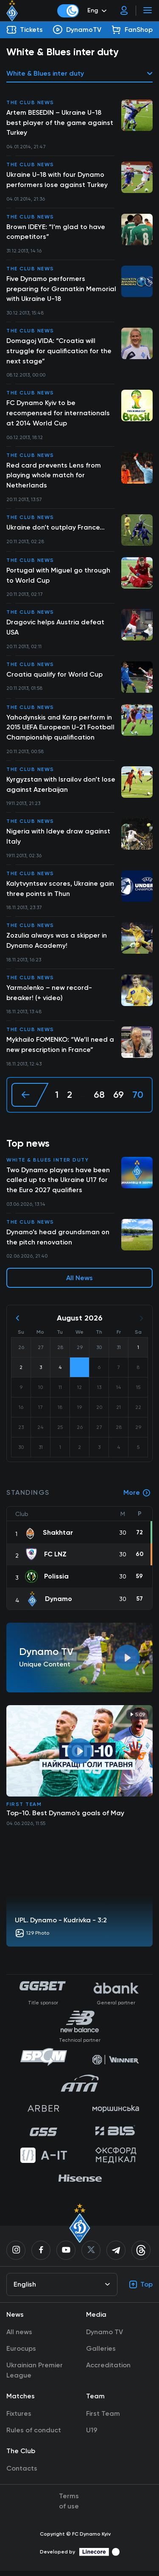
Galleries (101, 2353)
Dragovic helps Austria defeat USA (55, 630)
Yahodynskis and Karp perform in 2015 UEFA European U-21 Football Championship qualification (61, 730)
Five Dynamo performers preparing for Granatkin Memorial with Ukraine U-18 (61, 289)
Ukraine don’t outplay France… (55, 529)
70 (137, 1099)
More (137, 1497)
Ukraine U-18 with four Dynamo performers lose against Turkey (57, 180)
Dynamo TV (104, 2337)
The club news (30, 102)
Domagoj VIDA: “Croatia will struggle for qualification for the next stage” (59, 352)
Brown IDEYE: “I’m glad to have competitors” (56, 232)
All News (79, 1283)
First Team (24, 1809)
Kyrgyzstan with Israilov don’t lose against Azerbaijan (60, 787)
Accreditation (108, 2370)
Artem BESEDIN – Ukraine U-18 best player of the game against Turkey (59, 122)
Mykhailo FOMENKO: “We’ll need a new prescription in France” (60, 1049)
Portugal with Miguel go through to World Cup (58, 577)
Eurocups (21, 2353)
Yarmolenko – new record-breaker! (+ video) (49, 996)
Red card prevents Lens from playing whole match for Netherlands (53, 477)
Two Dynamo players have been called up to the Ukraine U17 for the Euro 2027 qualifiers (58, 1184)
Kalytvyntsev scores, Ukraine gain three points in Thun (60, 892)
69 (118, 1099)
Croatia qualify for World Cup (54, 677)
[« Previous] (30, 1099)
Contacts (21, 2473)
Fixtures (18, 2418)
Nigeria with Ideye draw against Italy (58, 839)
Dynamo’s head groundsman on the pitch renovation (57, 1242)
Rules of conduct (33, 2435)
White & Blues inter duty (47, 1164)
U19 (92, 2435)
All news (19, 2337)
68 (99, 1099)
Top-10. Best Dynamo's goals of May (65, 1818)
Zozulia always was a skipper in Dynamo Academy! (56, 944)
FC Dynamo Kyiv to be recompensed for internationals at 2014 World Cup (58, 414)
